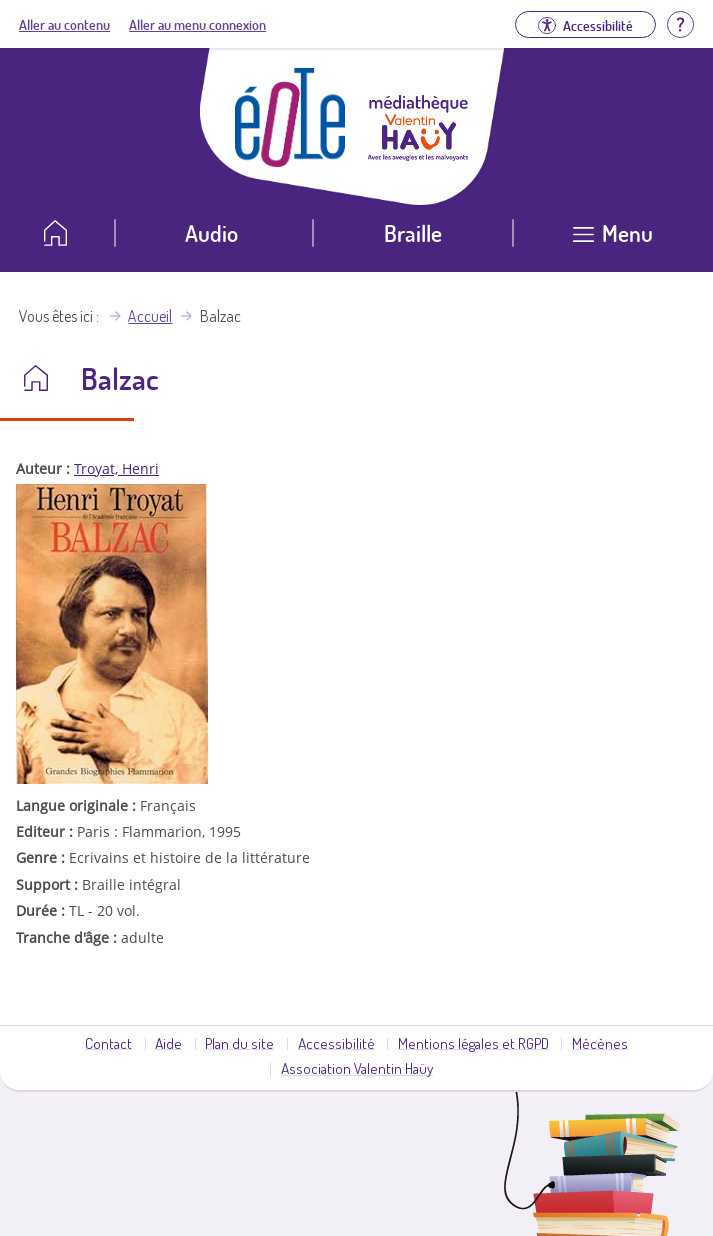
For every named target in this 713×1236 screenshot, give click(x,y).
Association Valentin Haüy (357, 1068)
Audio (211, 232)
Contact (108, 1043)
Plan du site (239, 1043)
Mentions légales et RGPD (473, 1043)
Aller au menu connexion (197, 24)
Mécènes (600, 1043)
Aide (168, 1043)
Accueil (150, 316)
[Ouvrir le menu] (613, 240)
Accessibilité (336, 1043)
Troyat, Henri (116, 468)
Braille (413, 232)
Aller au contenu (64, 24)
